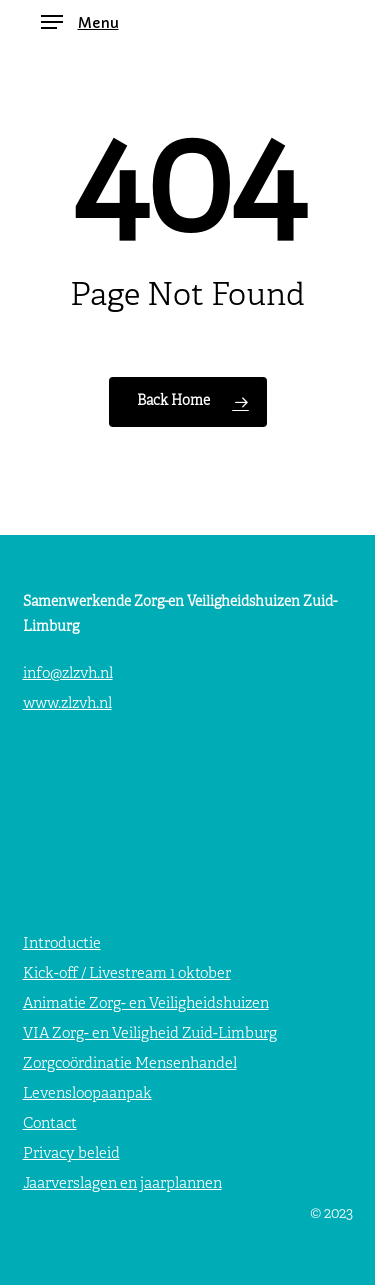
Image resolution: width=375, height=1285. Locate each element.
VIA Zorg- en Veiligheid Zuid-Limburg (150, 1034)
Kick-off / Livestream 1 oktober (127, 974)
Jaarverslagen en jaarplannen (122, 1184)
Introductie (62, 944)
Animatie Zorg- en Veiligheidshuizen (146, 1004)
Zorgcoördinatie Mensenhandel (130, 1064)
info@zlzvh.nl (68, 674)
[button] (80, 22)
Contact (50, 1124)
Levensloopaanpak (87, 1094)
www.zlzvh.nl (67, 704)
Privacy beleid (71, 1154)
